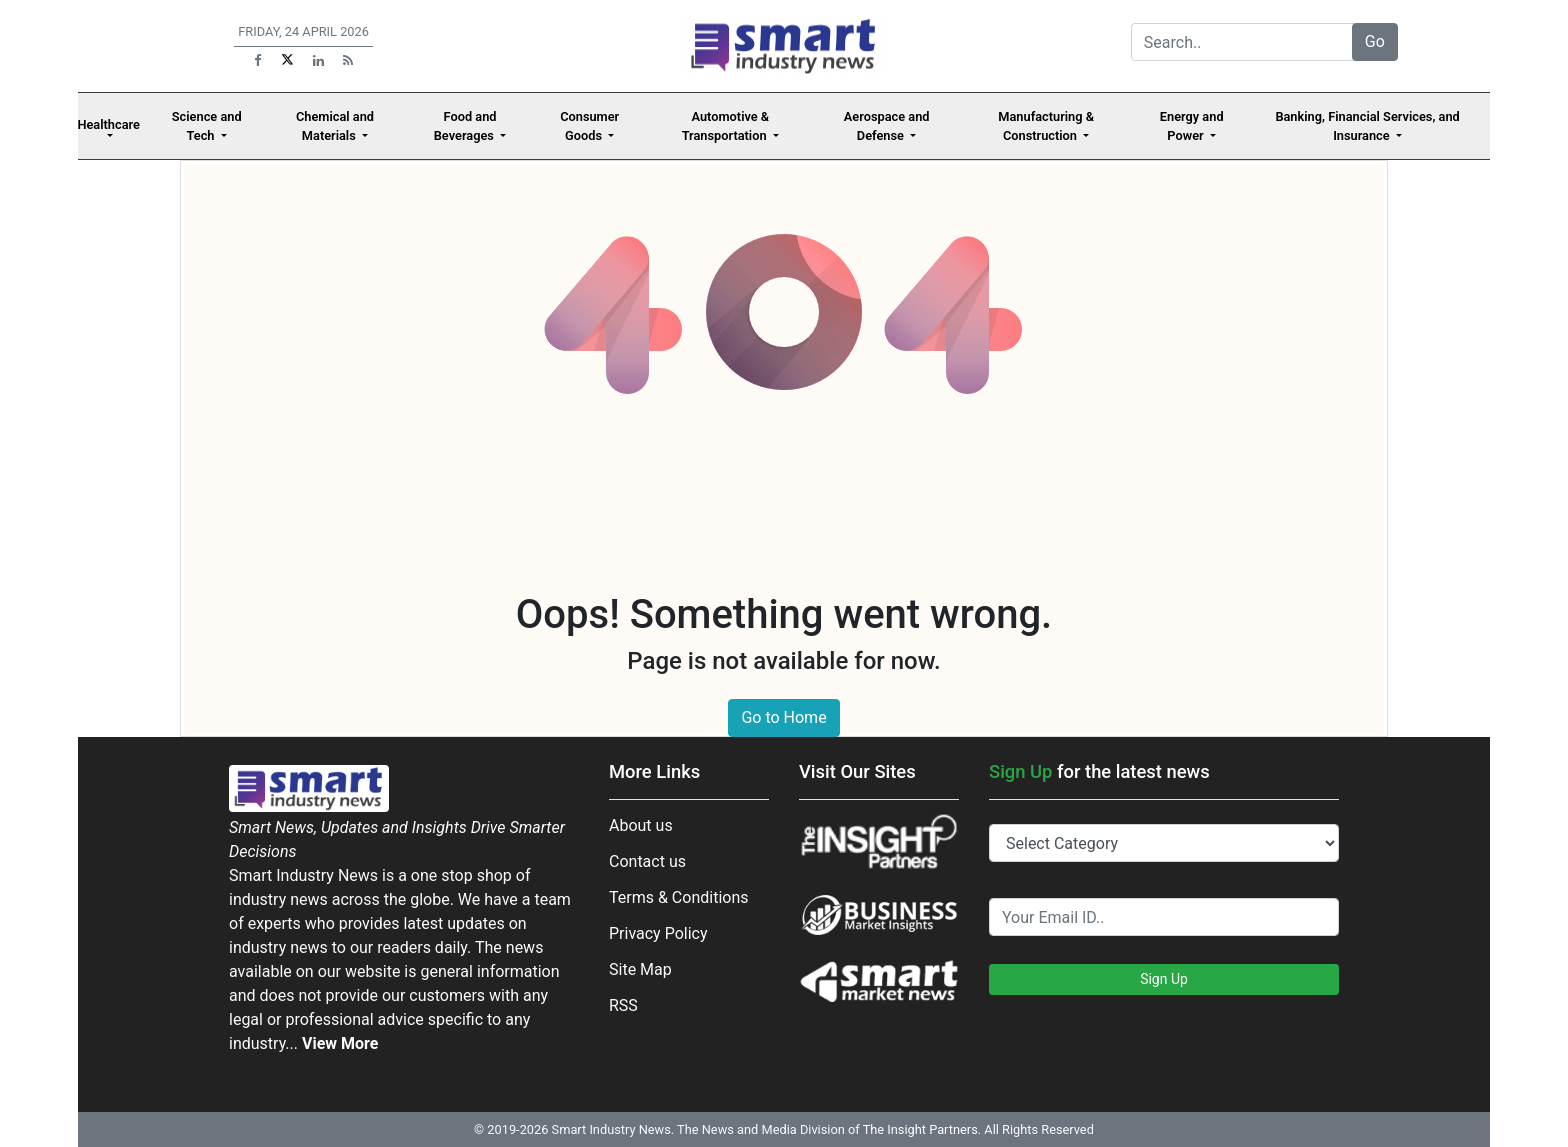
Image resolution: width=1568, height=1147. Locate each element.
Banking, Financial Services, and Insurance (1367, 126)
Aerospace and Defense (887, 126)
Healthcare (108, 124)
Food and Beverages (465, 126)
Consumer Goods (589, 126)
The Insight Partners (920, 1129)
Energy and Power (1192, 126)
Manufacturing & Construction (1046, 126)
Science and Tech (207, 126)
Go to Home (783, 717)
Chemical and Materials (335, 126)
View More (340, 1043)
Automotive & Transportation (726, 126)
